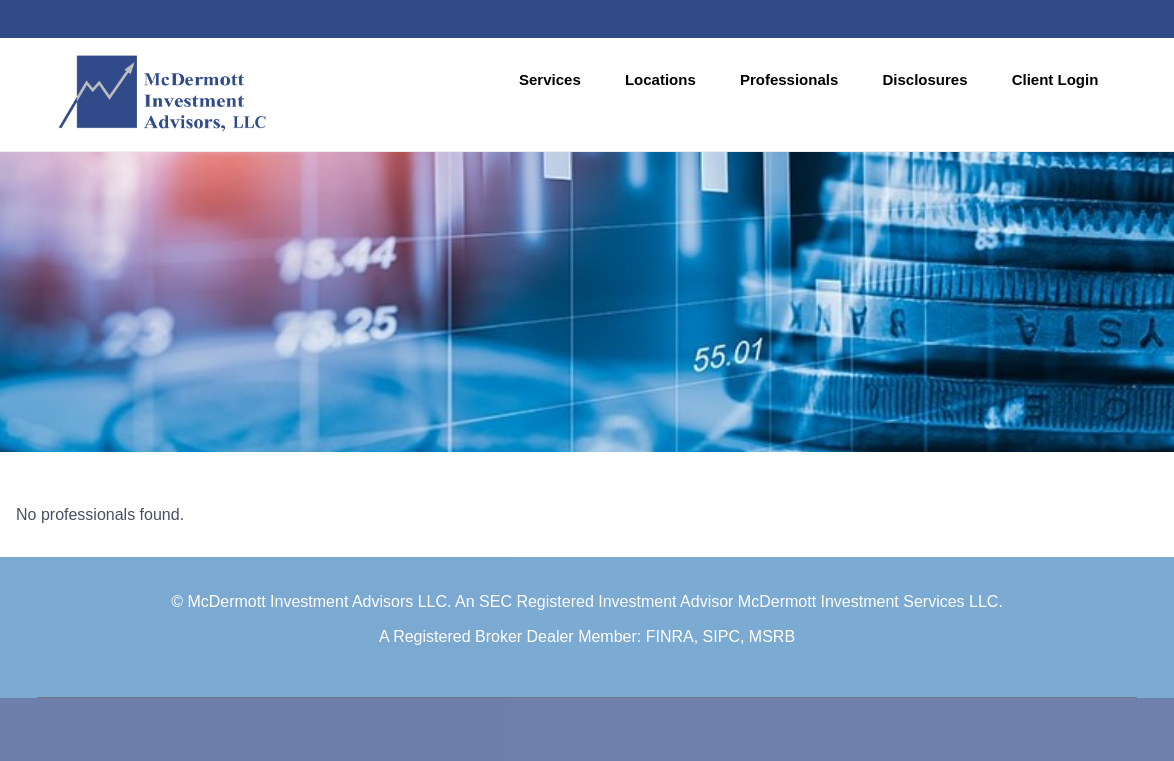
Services (550, 79)
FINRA (670, 636)
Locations (660, 79)
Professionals (789, 79)
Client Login (1055, 79)
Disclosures (924, 79)
